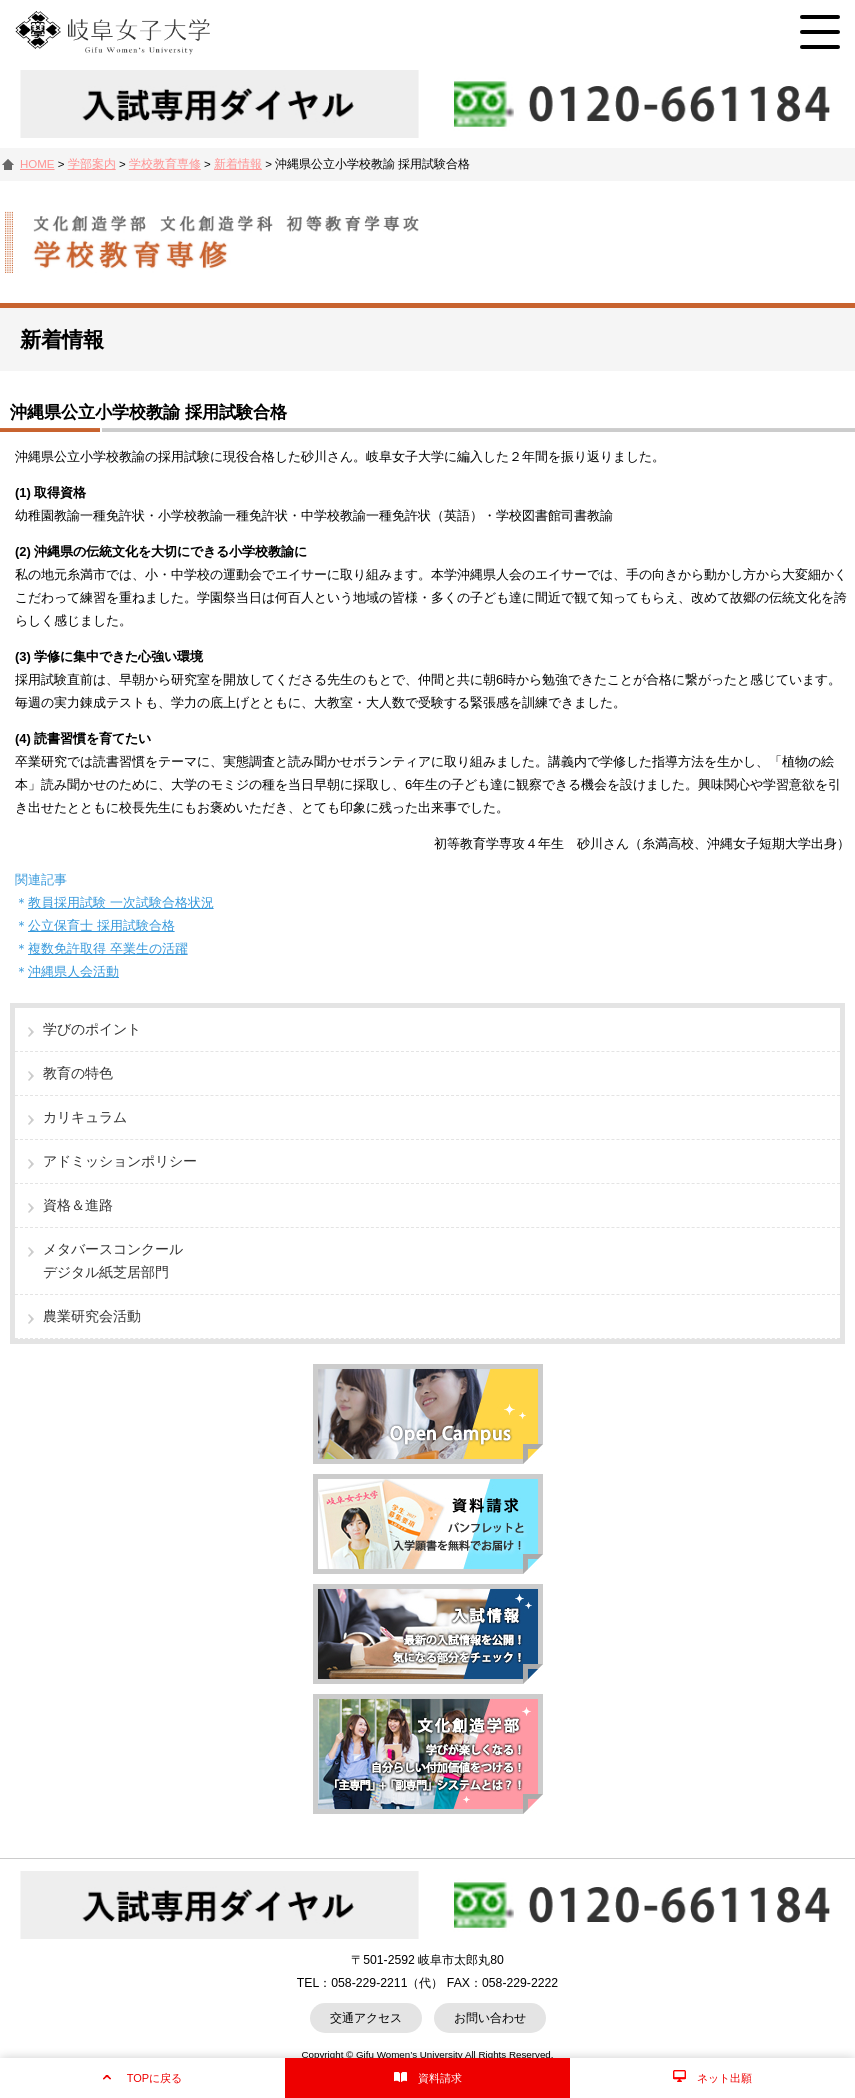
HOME (37, 164)
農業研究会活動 (92, 1316)
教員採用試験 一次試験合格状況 (121, 902)
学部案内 (92, 164)
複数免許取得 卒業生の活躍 (108, 948)
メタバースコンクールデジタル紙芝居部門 (113, 1260)
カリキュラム (85, 1117)
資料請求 (440, 2078)
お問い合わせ (490, 2018)
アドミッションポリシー (120, 1161)
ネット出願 (724, 2078)
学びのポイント (92, 1029)
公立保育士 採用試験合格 (101, 925)
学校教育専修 (165, 164)
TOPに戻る (154, 2078)
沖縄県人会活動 (73, 971)
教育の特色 (78, 1073)
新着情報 (238, 164)
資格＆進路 (78, 1205)
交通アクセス (366, 2018)
